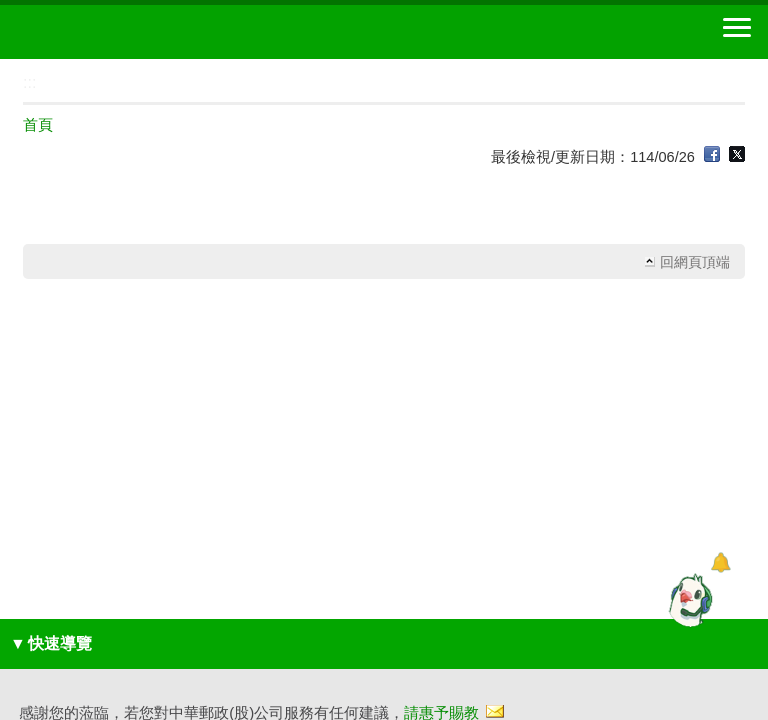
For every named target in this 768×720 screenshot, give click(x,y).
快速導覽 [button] (51, 643)
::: (6, 67)
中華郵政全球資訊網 (125, 32)
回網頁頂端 (695, 262)
